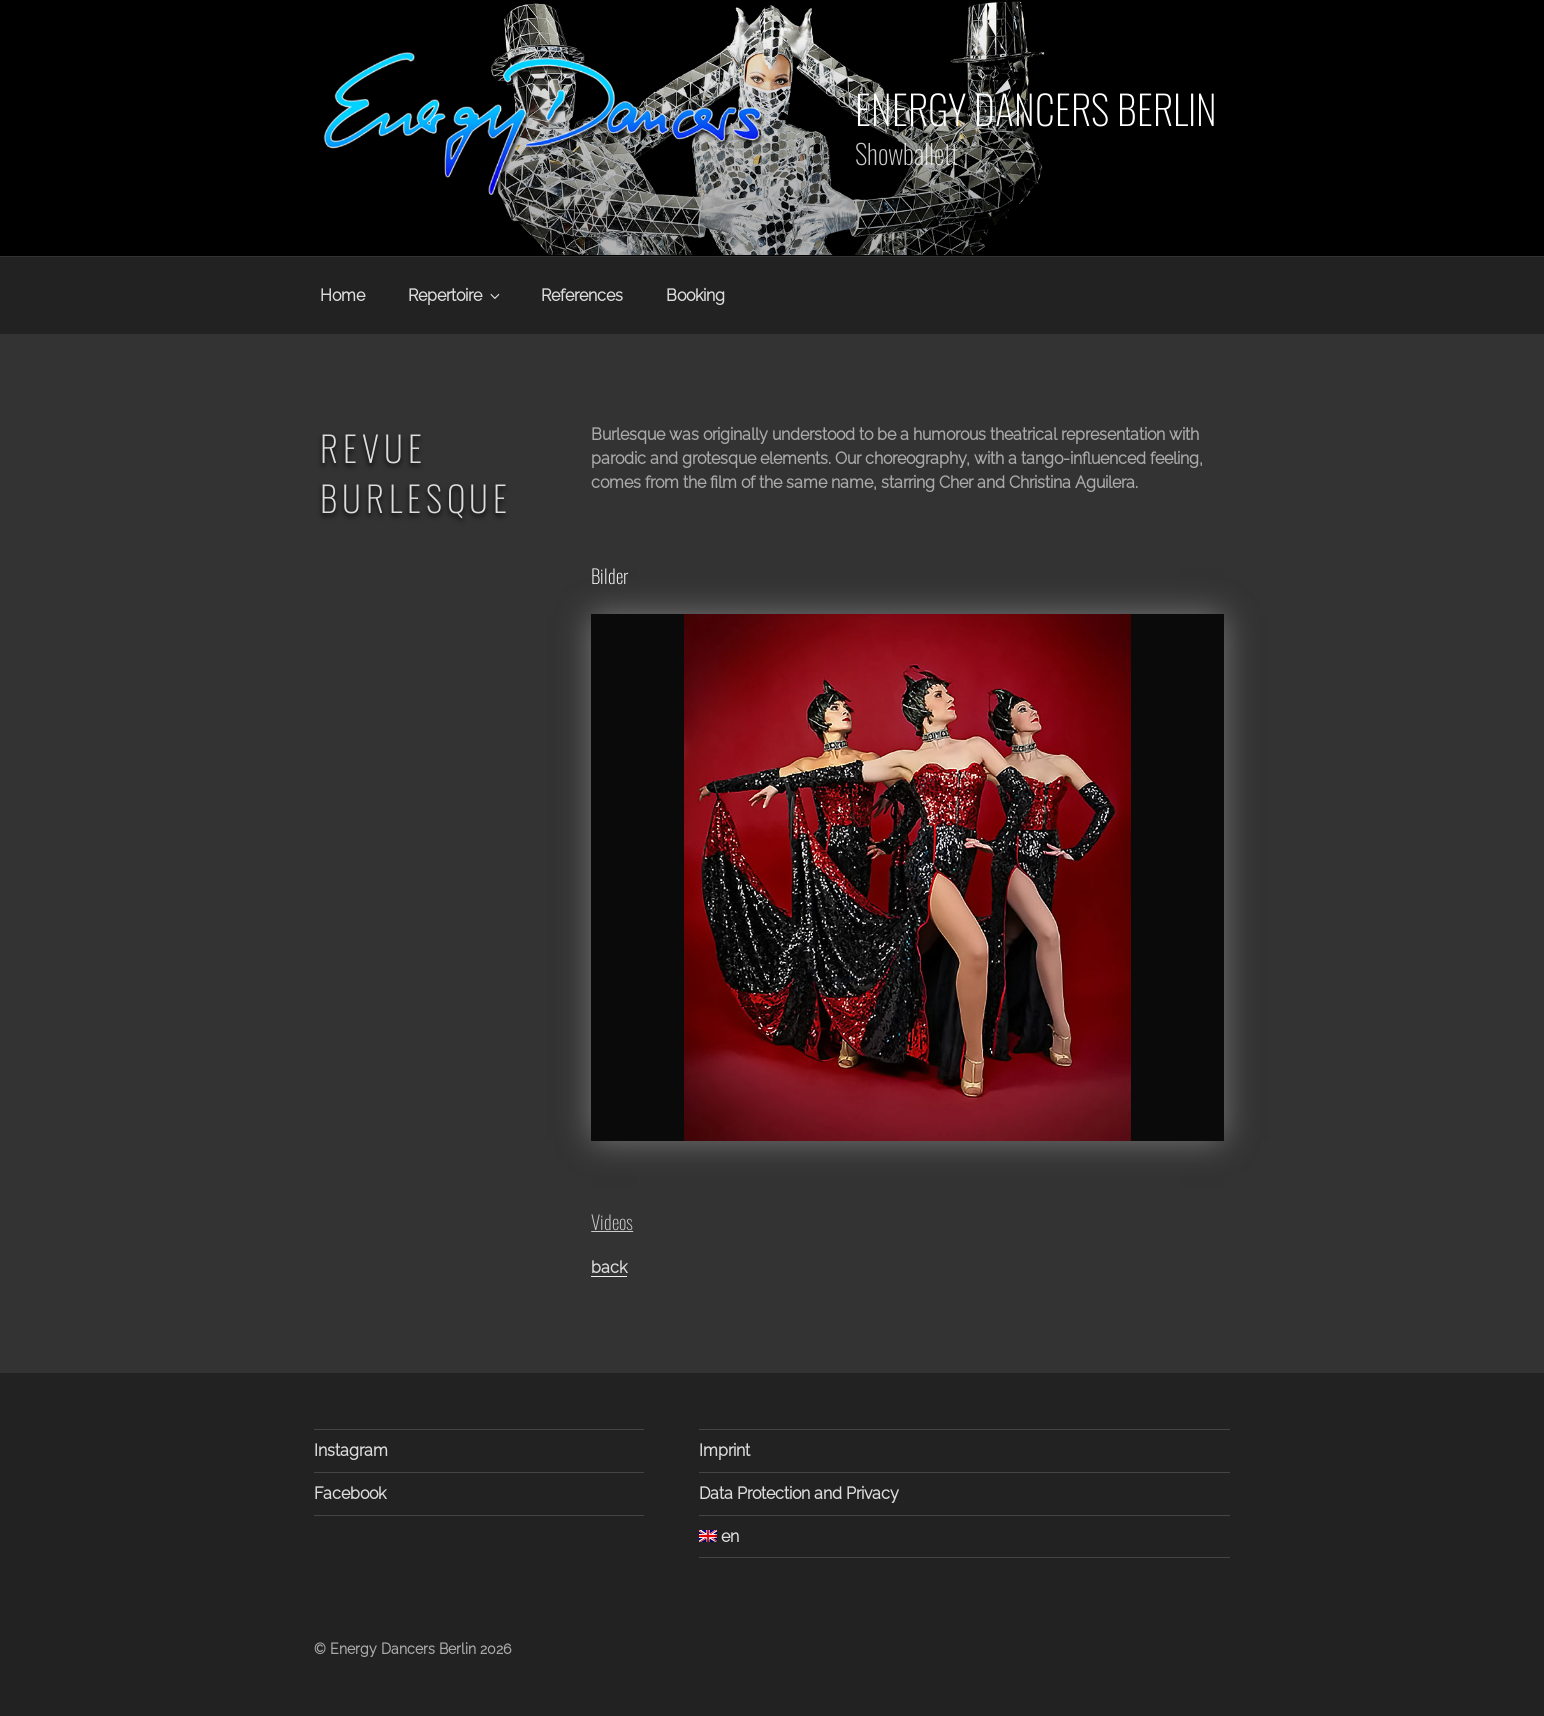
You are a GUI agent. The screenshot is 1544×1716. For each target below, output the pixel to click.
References (582, 295)
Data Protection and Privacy (799, 1493)
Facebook (350, 1493)
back (609, 1267)
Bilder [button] (609, 575)
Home (342, 295)
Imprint (724, 1450)
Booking (695, 295)
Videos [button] (612, 1221)
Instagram (351, 1450)
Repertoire (455, 295)
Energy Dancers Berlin (1036, 108)
